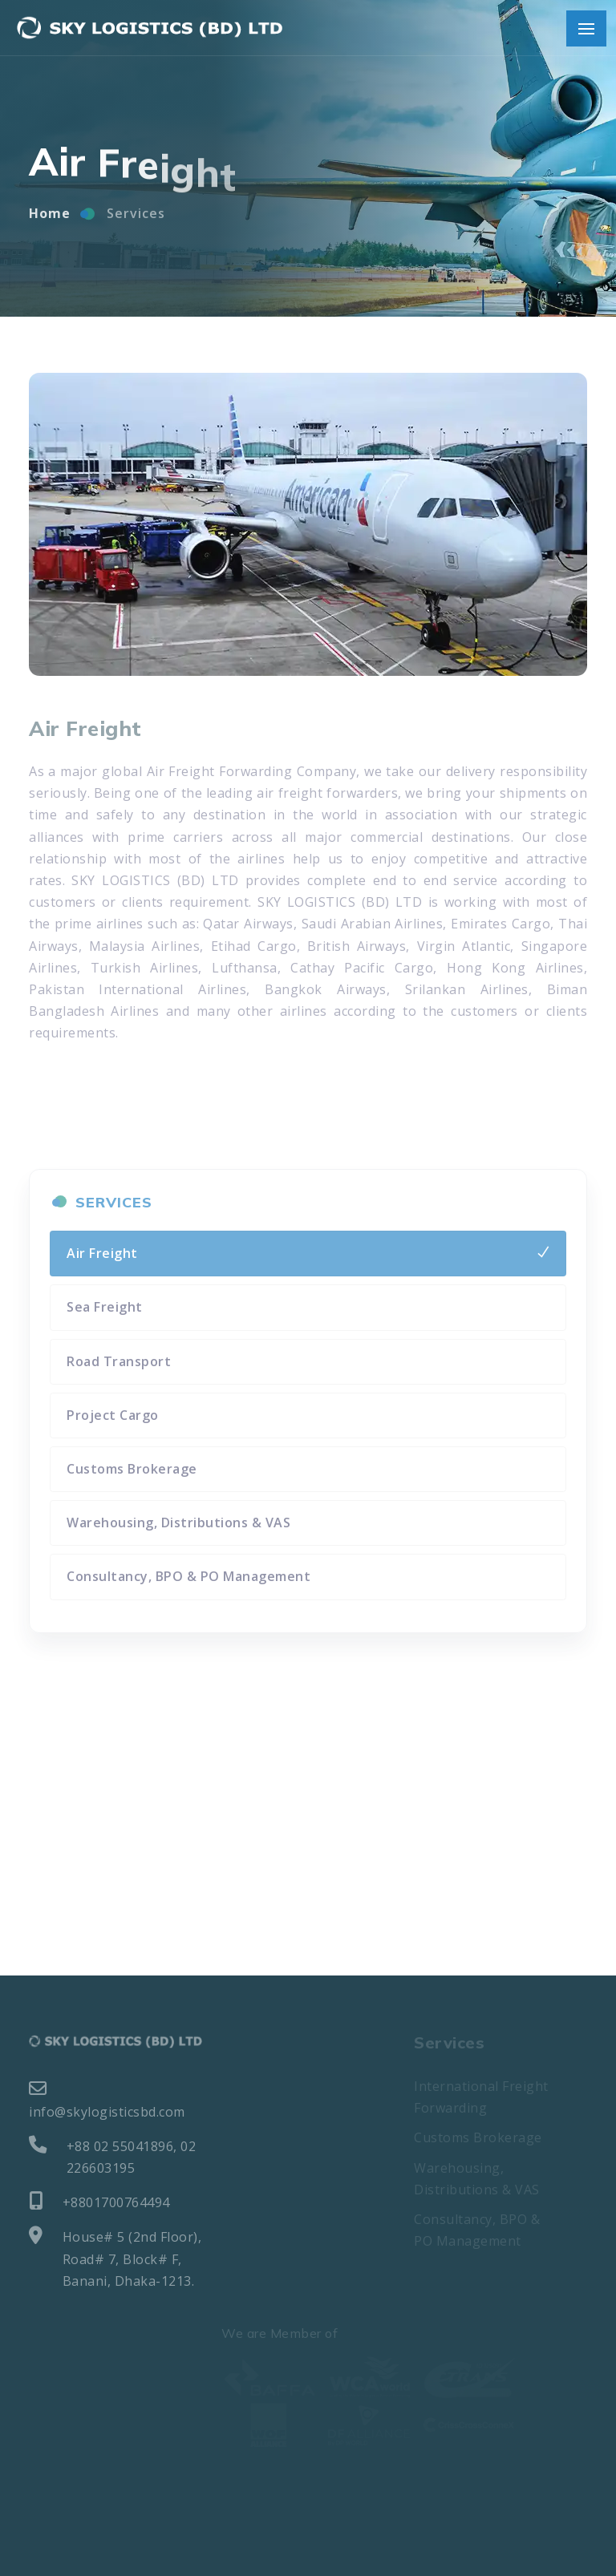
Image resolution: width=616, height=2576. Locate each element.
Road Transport (119, 1361)
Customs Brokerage (132, 1469)
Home (50, 221)
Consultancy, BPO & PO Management (188, 1576)
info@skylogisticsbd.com (107, 2100)
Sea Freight (105, 1307)
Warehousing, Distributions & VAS (178, 1522)
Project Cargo (113, 1415)
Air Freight (102, 1253)
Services (136, 221)
